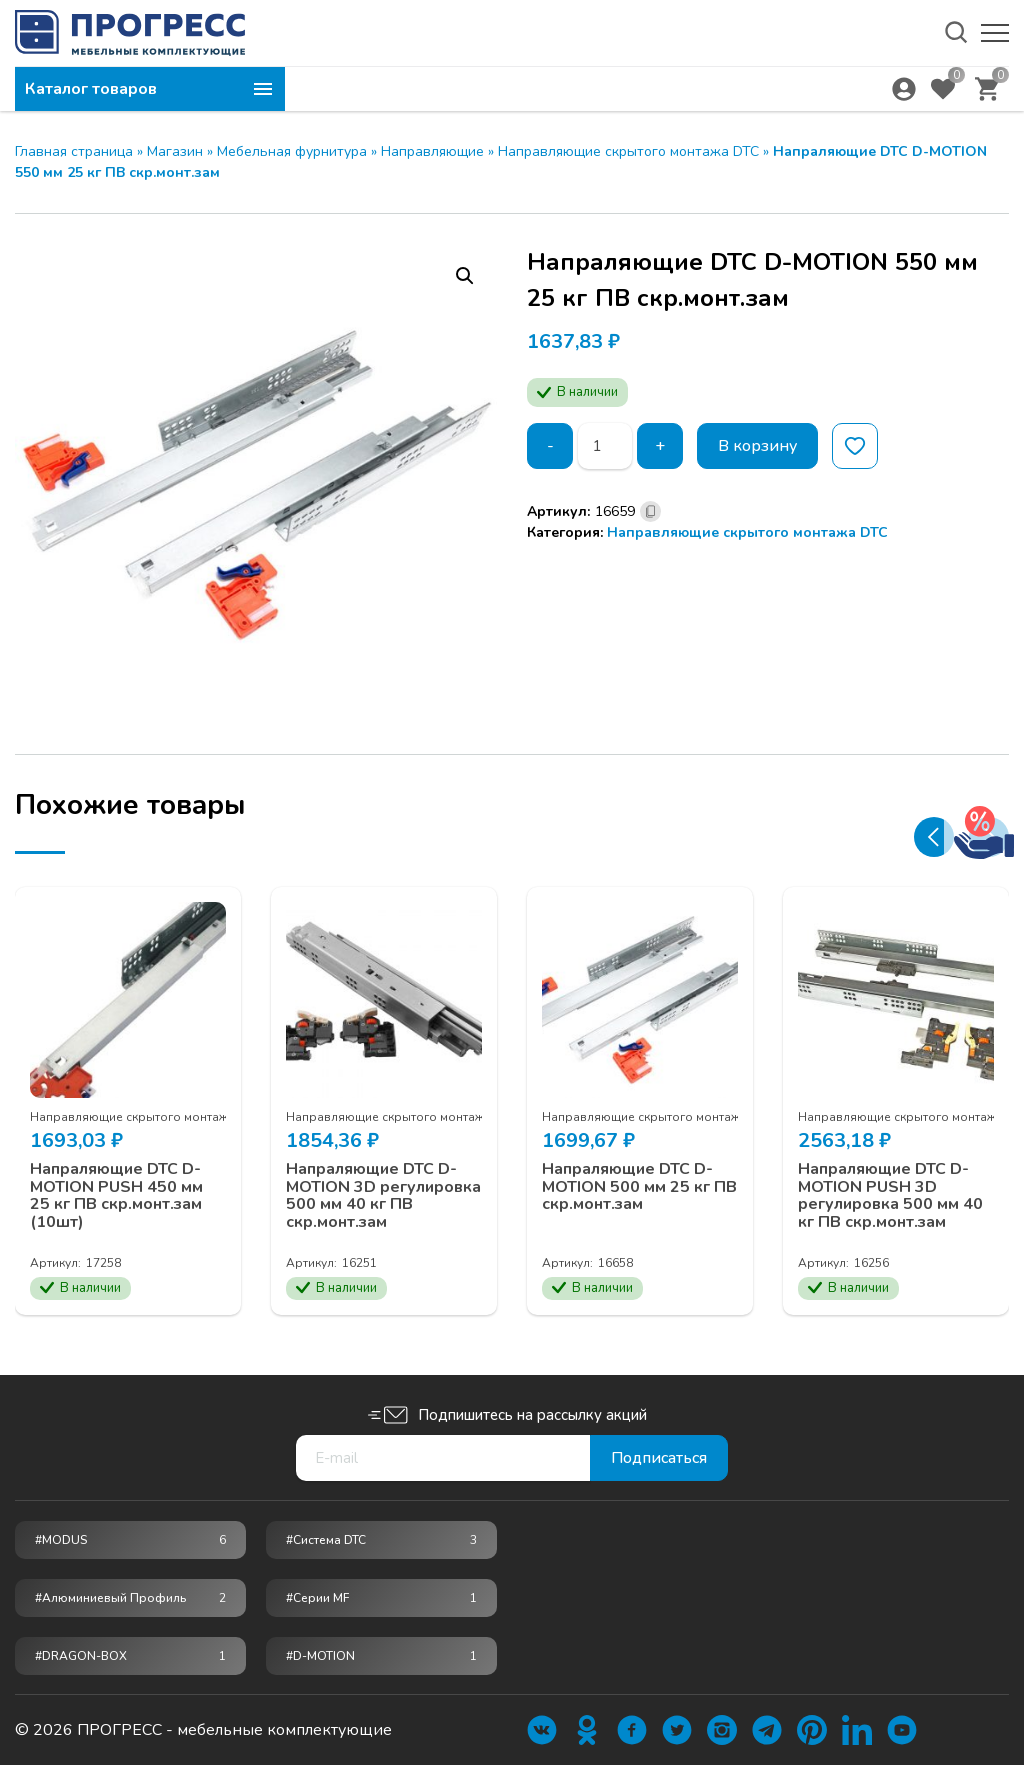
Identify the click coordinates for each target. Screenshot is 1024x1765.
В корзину (757, 446)
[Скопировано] (650, 511)
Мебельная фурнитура (292, 151)
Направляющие (432, 151)
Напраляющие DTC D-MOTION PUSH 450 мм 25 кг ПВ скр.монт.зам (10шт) (116, 1196)
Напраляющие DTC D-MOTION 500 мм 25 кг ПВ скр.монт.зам (639, 1187)
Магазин (175, 151)
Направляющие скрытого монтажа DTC (628, 151)
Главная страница (74, 151)
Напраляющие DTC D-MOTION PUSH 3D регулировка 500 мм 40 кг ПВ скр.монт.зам (890, 1196)
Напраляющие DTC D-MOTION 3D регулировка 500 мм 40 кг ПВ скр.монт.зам (383, 1196)
